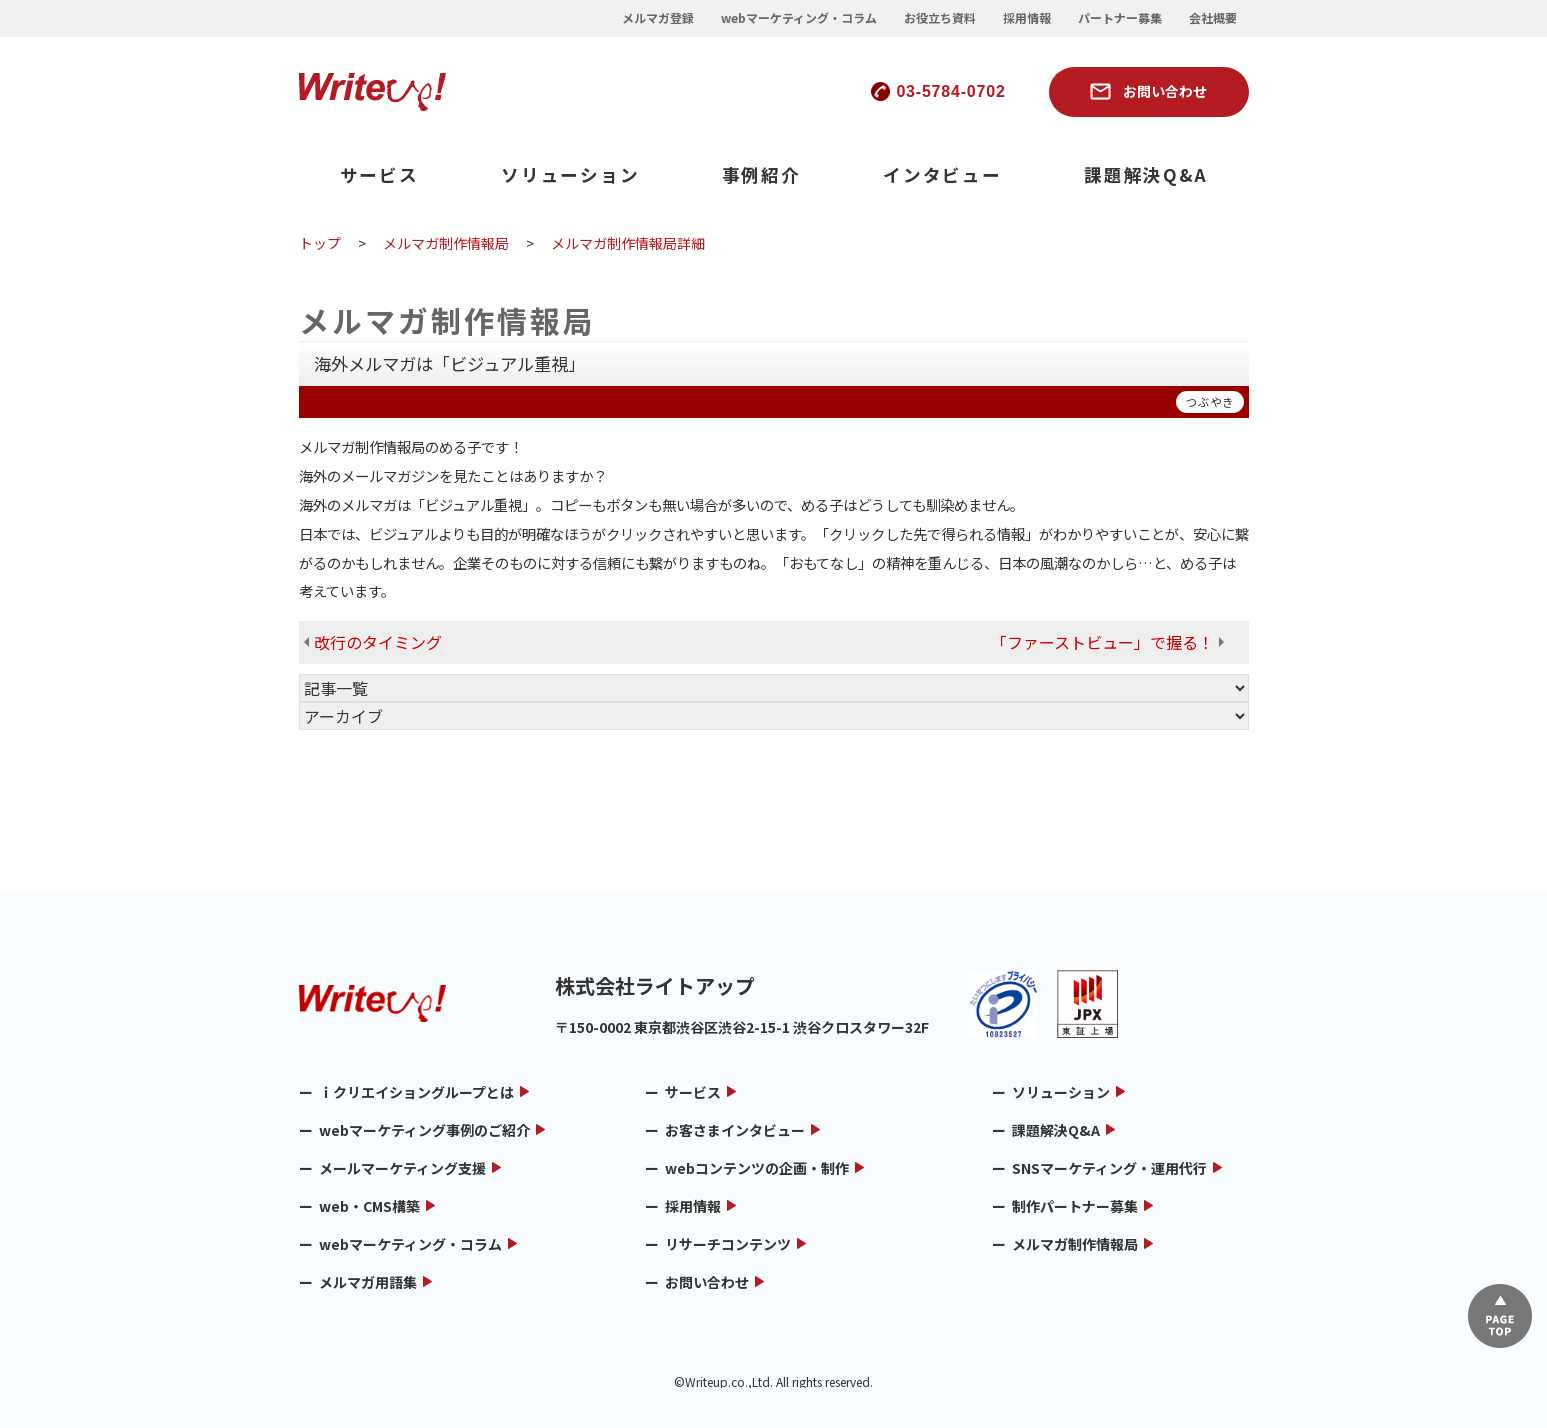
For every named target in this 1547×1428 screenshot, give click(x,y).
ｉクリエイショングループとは (416, 1092)
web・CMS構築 (369, 1206)
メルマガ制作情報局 (1075, 1244)
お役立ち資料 (940, 18)
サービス (379, 174)
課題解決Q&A (1145, 174)
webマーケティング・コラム (799, 18)
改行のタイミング (378, 642)
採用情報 (1027, 18)
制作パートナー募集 (1075, 1206)
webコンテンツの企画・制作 (757, 1168)
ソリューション (570, 174)
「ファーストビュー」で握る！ (1102, 642)
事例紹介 (761, 174)
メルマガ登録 (658, 18)
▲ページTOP (1500, 1316)
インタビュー (942, 174)
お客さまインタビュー (735, 1130)
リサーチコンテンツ (728, 1244)
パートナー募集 (1120, 18)
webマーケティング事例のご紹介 (424, 1130)
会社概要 (1213, 18)
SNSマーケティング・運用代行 (1109, 1168)
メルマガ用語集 (368, 1282)
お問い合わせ (1165, 91)
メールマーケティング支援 (402, 1168)
